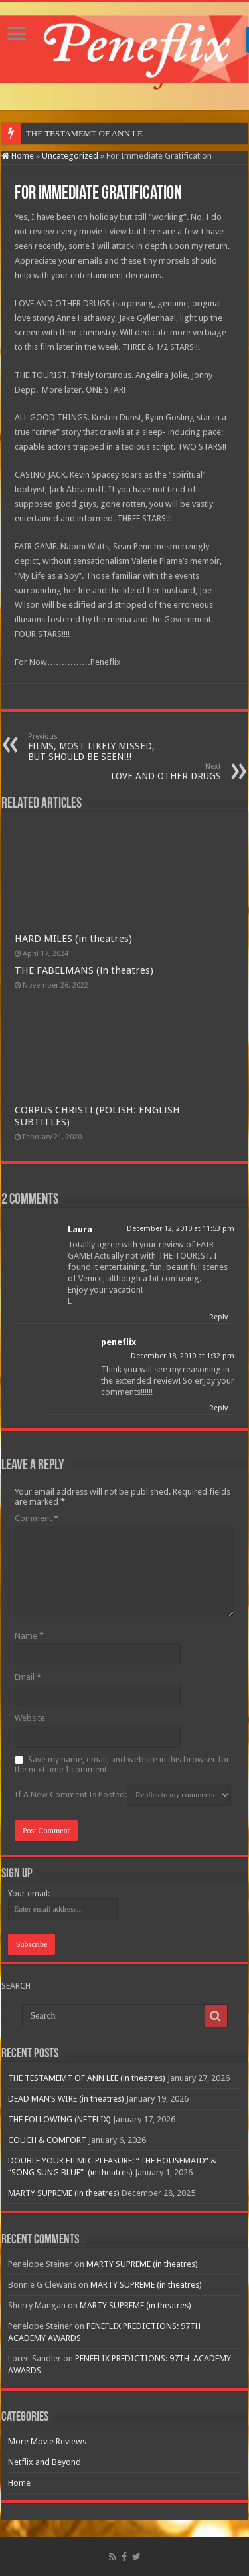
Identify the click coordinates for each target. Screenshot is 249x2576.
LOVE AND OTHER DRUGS (153, 771)
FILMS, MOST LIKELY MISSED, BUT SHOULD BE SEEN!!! (96, 747)
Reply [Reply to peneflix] (218, 1408)
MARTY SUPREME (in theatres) (64, 2193)
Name (29, 1636)
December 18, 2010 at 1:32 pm (182, 1356)
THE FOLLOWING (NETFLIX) (59, 2119)
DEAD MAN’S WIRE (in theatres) (66, 2099)
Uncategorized (70, 156)
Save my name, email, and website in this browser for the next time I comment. (122, 1764)
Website (30, 1718)
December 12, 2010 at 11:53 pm (180, 1228)
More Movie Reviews (47, 2441)
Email (28, 1677)
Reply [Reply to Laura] (218, 1317)
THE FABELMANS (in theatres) (84, 970)
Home (17, 156)
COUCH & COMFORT (47, 2140)
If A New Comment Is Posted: (123, 1795)
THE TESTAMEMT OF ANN (78, 133)
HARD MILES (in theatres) (73, 939)
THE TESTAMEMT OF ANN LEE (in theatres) (86, 2078)
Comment (36, 1518)
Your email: (29, 1893)
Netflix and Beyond (44, 2462)
